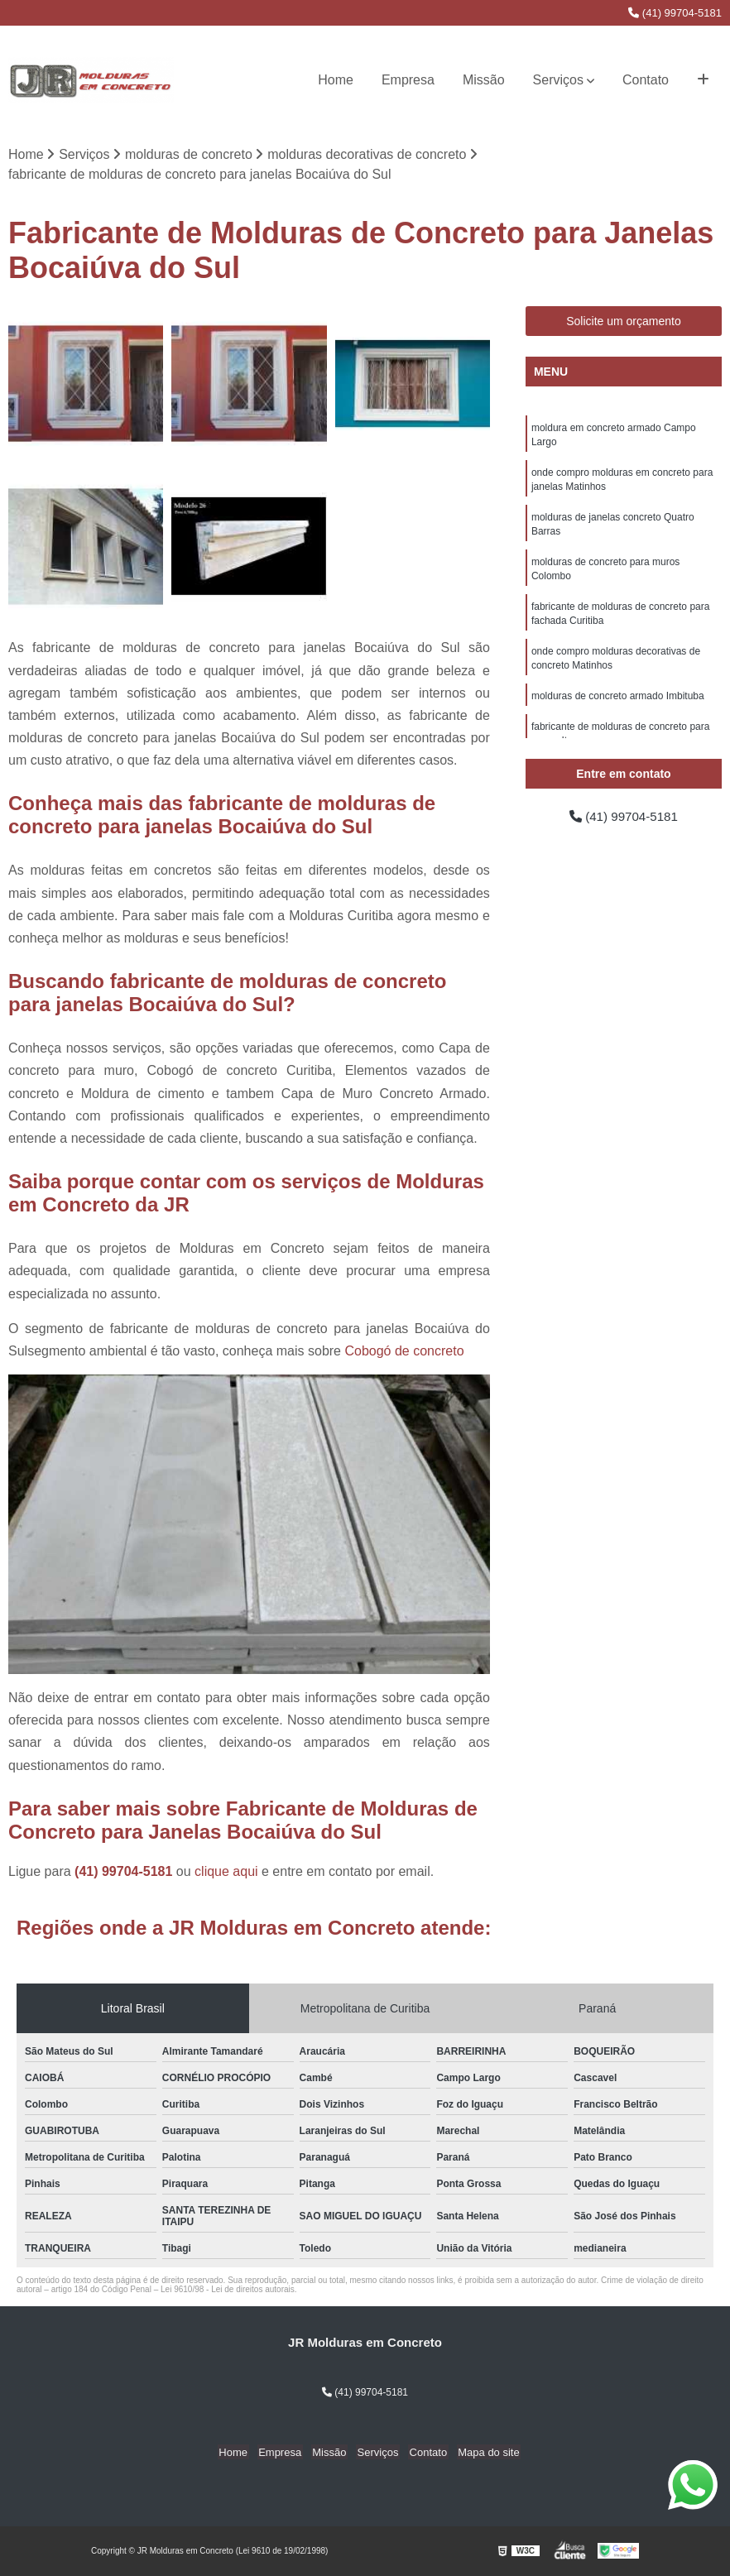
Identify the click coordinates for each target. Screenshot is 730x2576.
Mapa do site (481, 2453)
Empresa (408, 80)
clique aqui (226, 1872)
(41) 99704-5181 (675, 13)
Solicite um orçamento (623, 322)
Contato (645, 80)
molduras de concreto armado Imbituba (617, 706)
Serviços (558, 80)
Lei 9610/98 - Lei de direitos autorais (228, 2290)
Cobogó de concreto (403, 1352)
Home (335, 80)
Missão (484, 80)
